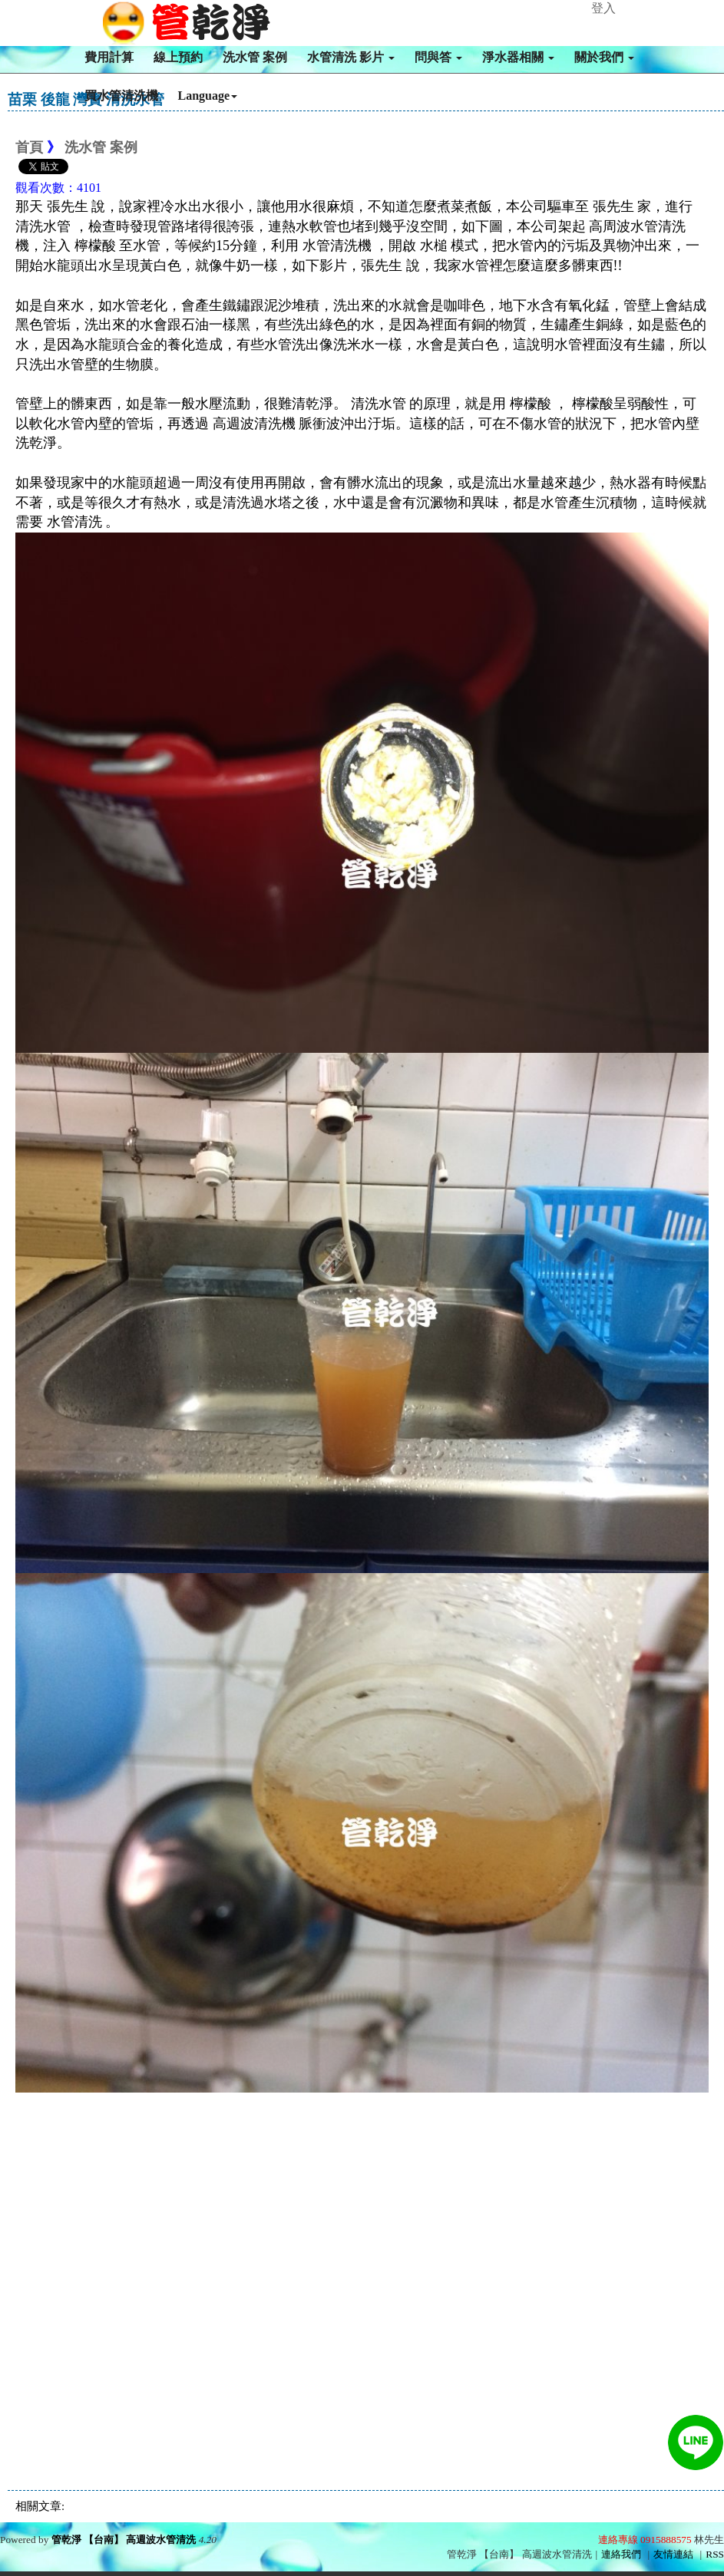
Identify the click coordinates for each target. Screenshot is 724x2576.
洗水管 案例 (255, 57)
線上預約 (178, 57)
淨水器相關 (518, 57)
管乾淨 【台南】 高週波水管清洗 (124, 2539)
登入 (603, 8)
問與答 (438, 57)
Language (208, 95)
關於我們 (604, 57)
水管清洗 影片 (351, 57)
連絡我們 (621, 2554)
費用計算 (109, 57)
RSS (715, 2554)
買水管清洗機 (121, 95)
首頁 (29, 147)
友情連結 (673, 2554)
